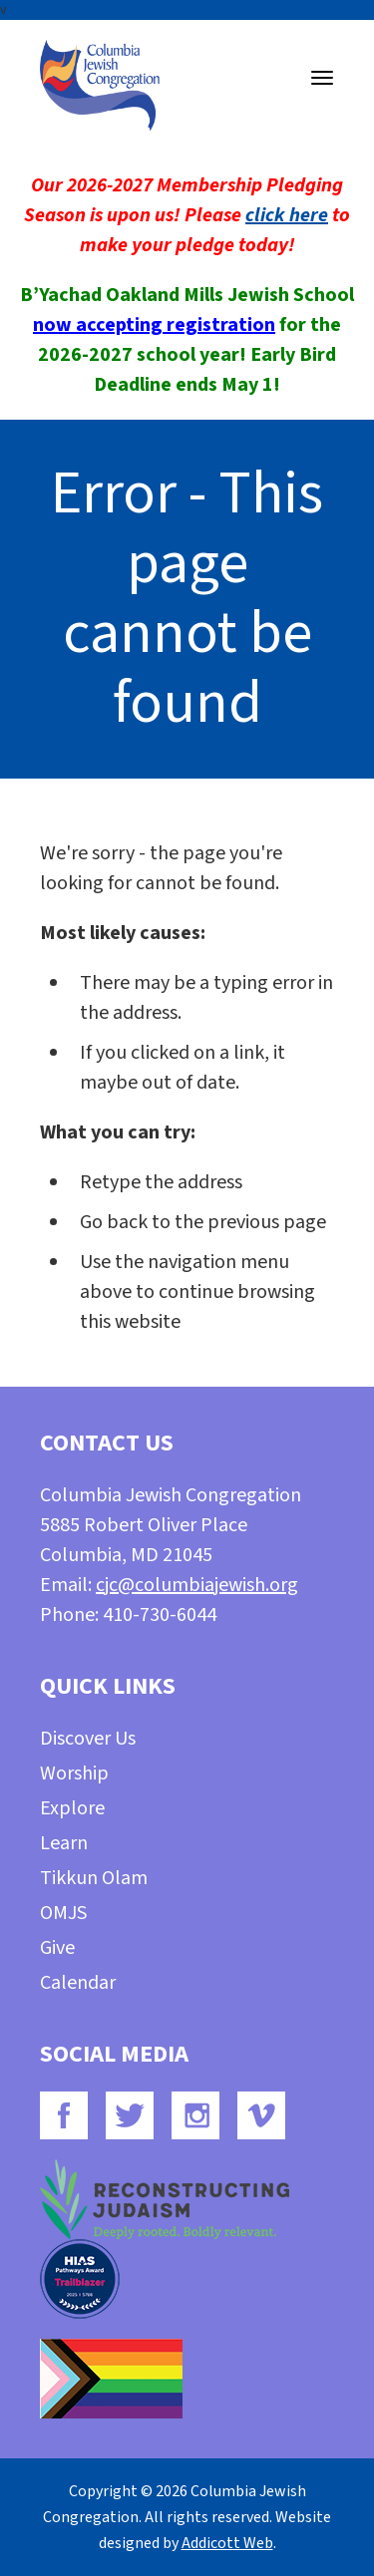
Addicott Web (227, 2543)
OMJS (63, 1913)
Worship (74, 1773)
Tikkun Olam (94, 1878)
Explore (72, 1808)
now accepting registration (154, 325)
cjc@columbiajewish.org (197, 1585)
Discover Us (88, 1739)
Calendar (78, 1983)
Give (57, 1948)
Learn (64, 1843)
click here (286, 215)
